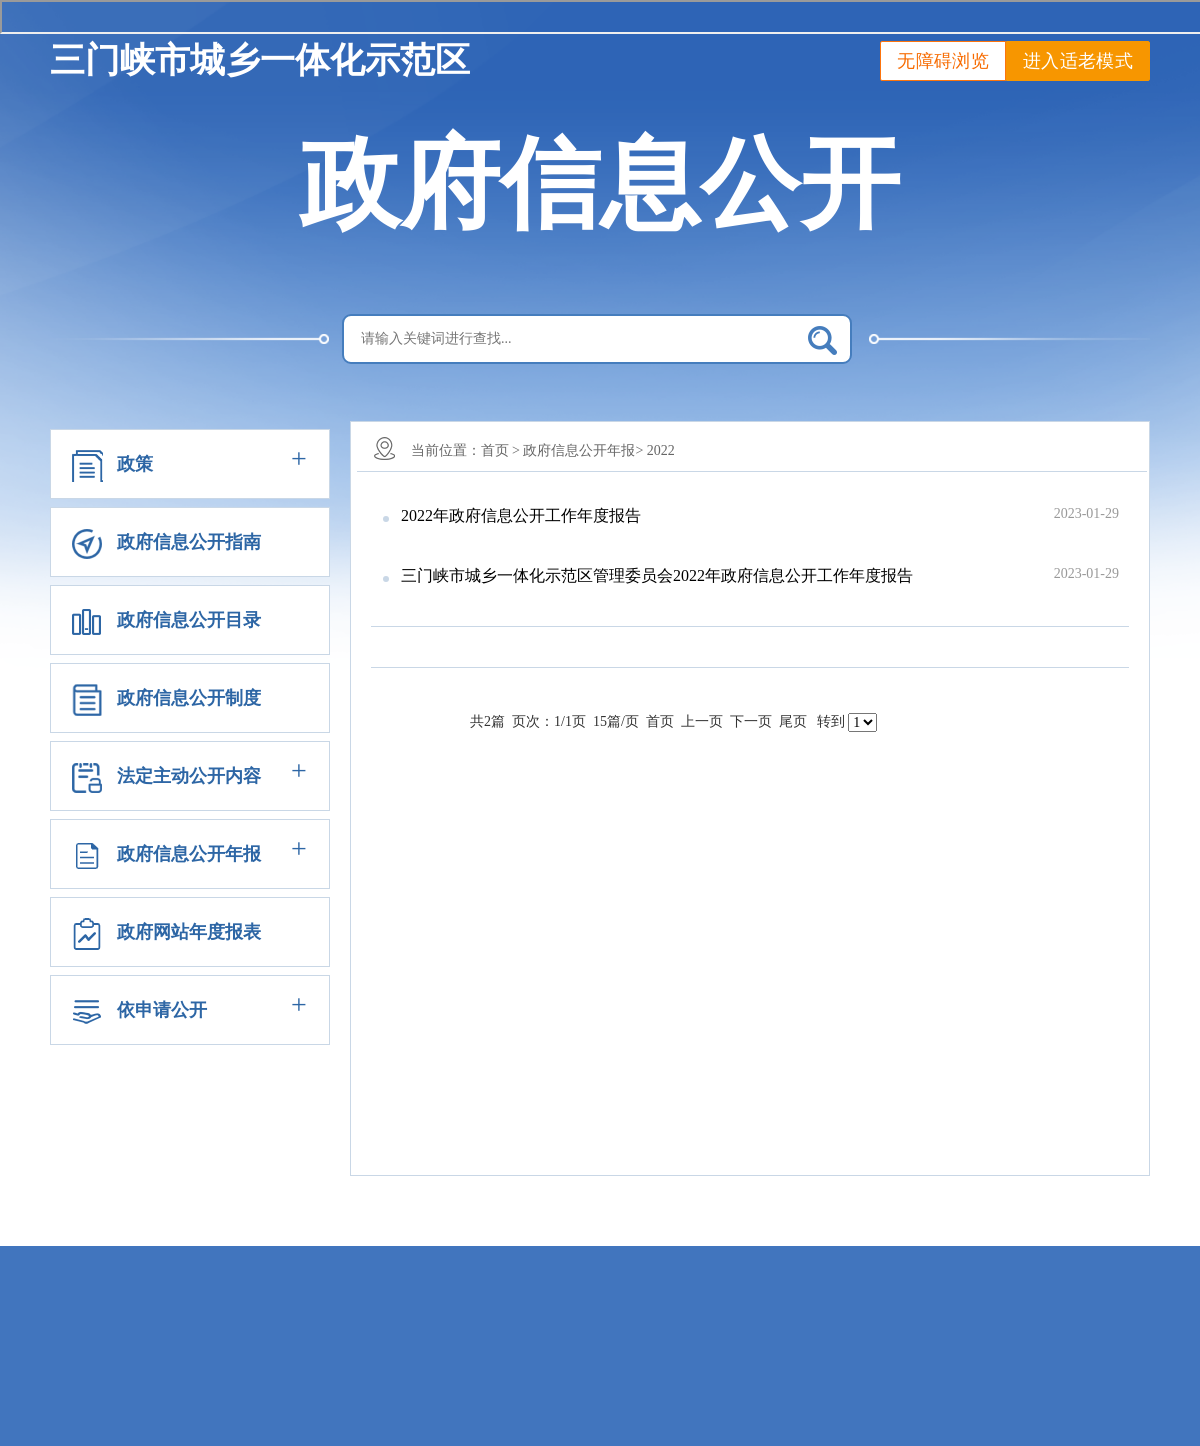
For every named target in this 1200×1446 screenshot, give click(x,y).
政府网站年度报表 (189, 932)
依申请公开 (162, 1010)
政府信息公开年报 (189, 854)
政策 (135, 464)
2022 (661, 450)
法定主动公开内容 (189, 776)
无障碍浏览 (943, 61)
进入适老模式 (1078, 61)
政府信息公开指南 (189, 542)
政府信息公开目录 (189, 620)
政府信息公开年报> (583, 450)
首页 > (500, 450)
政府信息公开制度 (189, 698)
